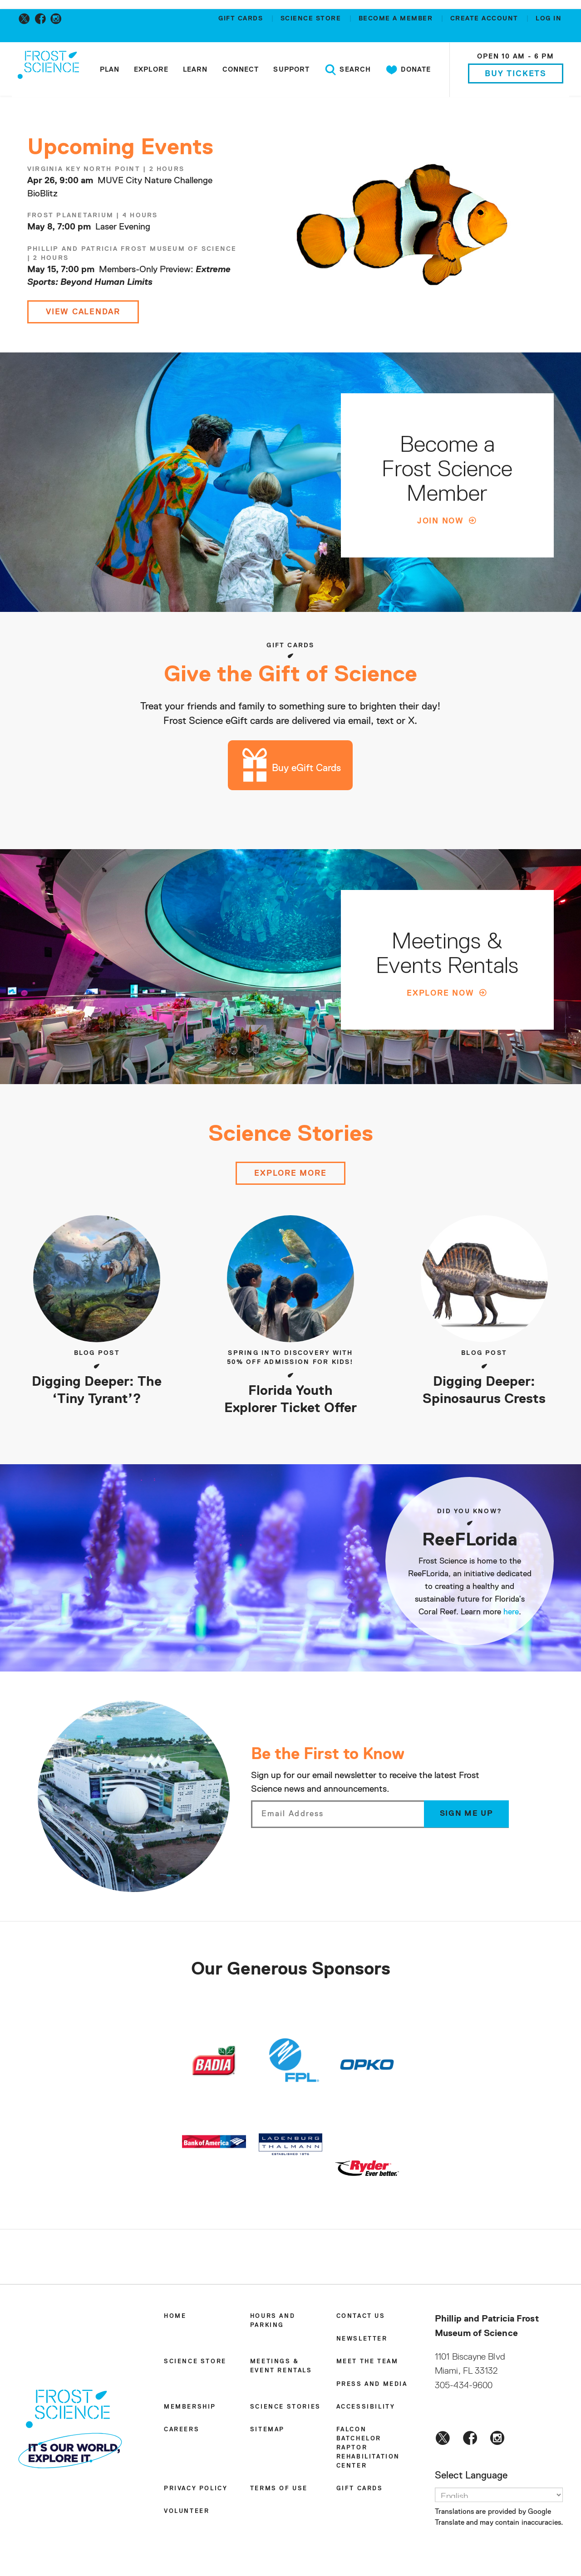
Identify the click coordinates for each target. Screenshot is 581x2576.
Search (346, 70)
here (511, 1615)
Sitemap (267, 2432)
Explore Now (440, 994)
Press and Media (372, 2387)
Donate (407, 70)
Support (290, 69)
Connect (240, 69)
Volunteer (186, 2514)
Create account (485, 18)
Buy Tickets (515, 74)
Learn (194, 69)
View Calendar (84, 312)
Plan (108, 69)
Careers (181, 2432)
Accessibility (365, 2409)
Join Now (440, 521)
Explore (150, 69)
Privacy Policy (195, 2491)
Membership (190, 2409)
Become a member (397, 18)
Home (175, 2319)
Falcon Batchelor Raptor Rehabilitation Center (368, 2450)
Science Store (312, 18)
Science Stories (285, 2409)
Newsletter (362, 2341)
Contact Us (360, 2319)
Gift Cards (242, 18)
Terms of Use (279, 2491)
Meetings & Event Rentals (281, 2368)
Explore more (290, 1176)
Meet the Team (367, 2364)
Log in (548, 18)
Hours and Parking (272, 2323)
